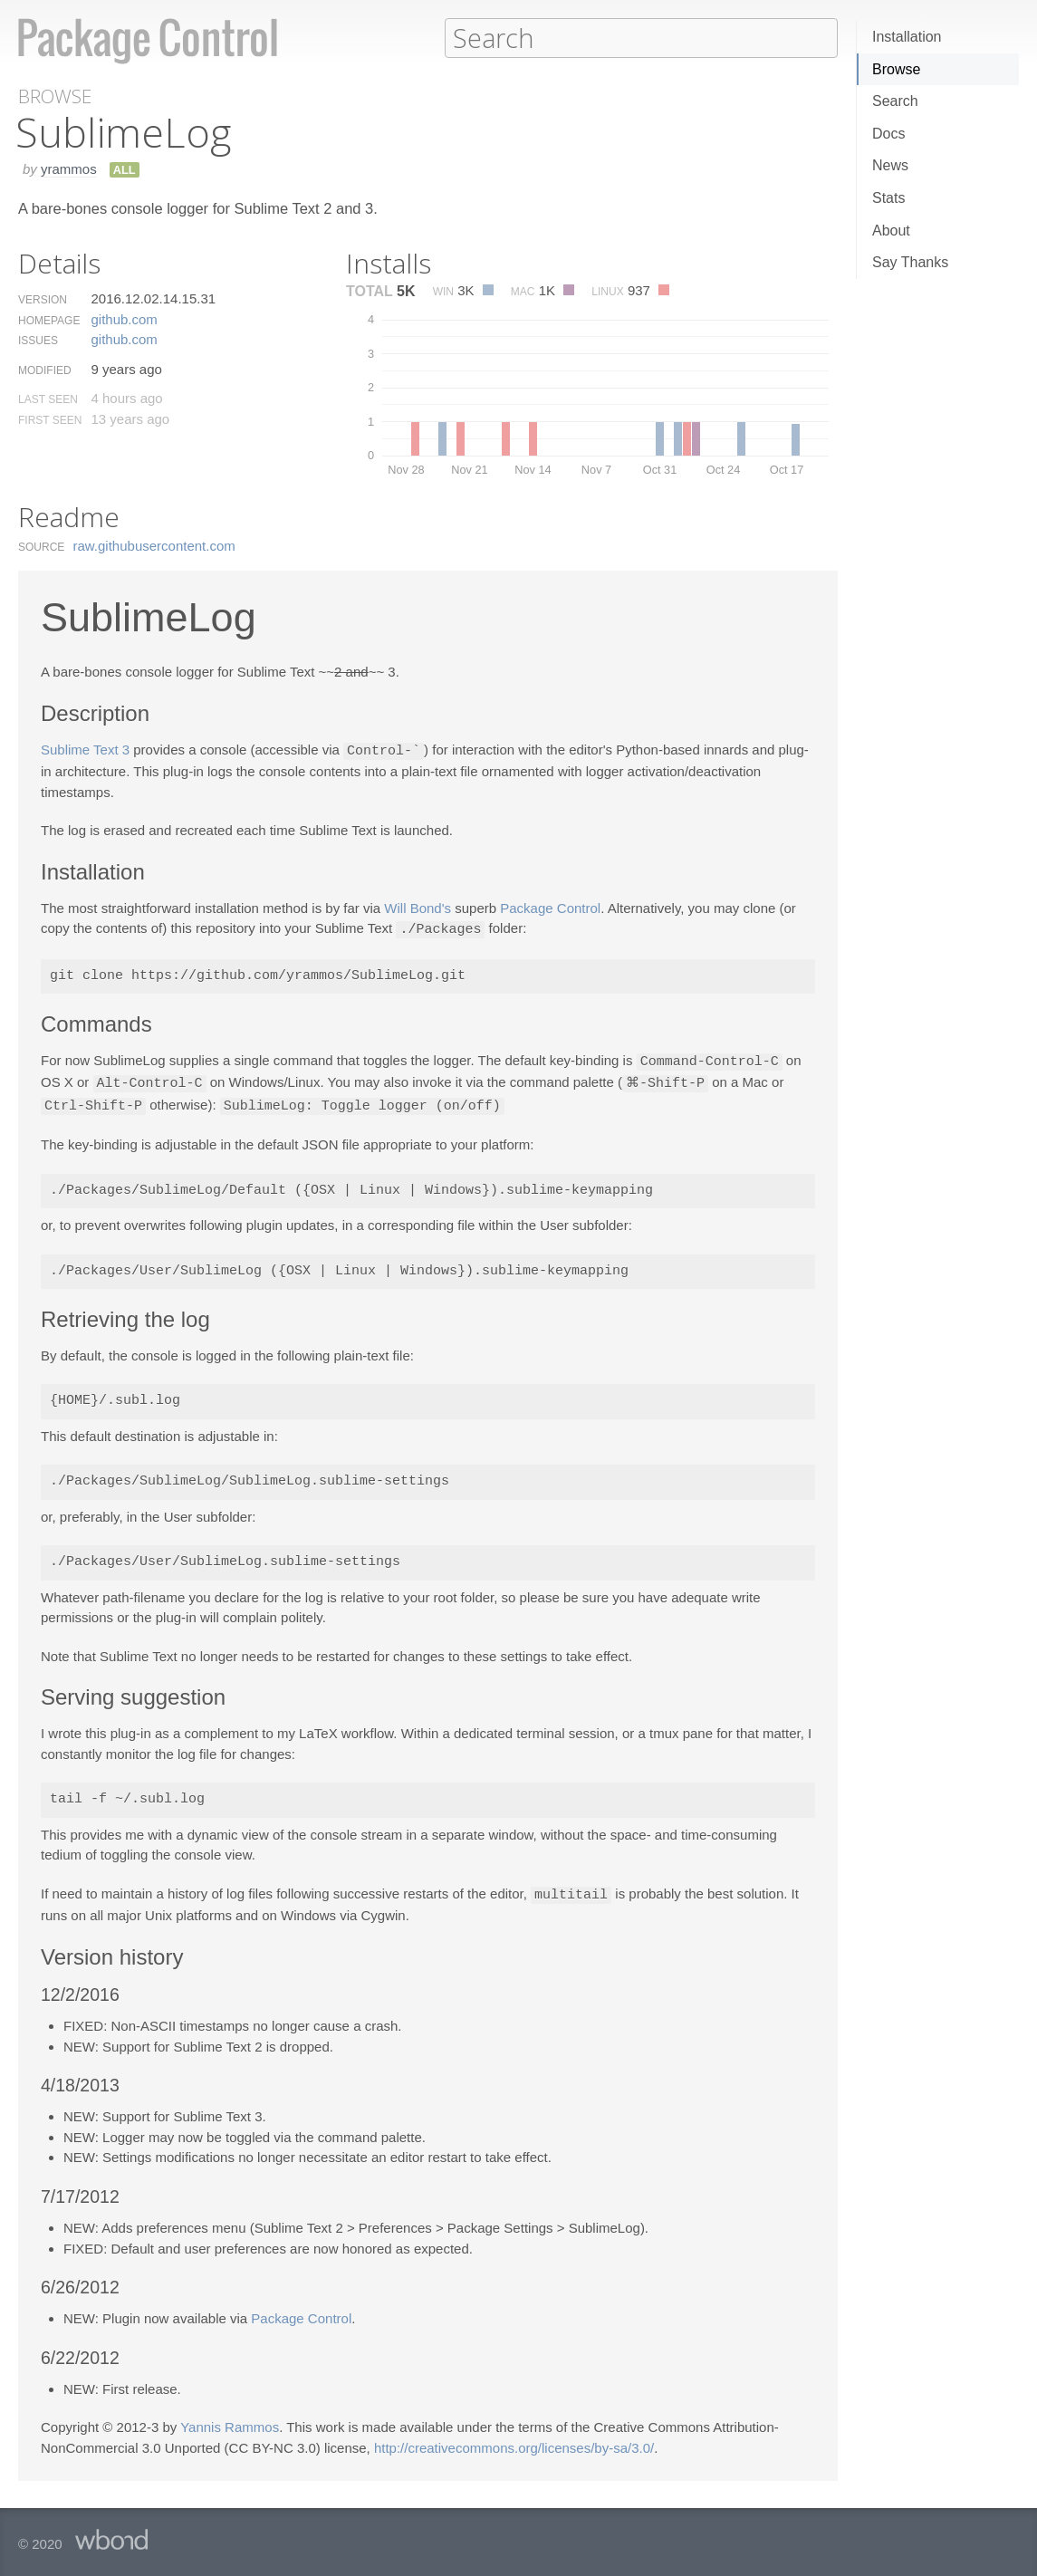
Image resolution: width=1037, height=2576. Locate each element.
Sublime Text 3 (85, 749)
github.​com (124, 318)
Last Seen (48, 398)
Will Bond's (417, 906)
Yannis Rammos (229, 2420)
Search (895, 101)
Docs (888, 133)
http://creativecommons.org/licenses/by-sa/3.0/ (514, 2441)
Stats (888, 198)
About (891, 230)
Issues (38, 339)
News (890, 165)
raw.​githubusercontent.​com (154, 545)
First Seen (50, 419)
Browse (896, 69)
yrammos (69, 168)
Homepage (49, 319)
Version (42, 299)
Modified (45, 369)
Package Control (550, 906)
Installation (907, 36)
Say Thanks (910, 262)
